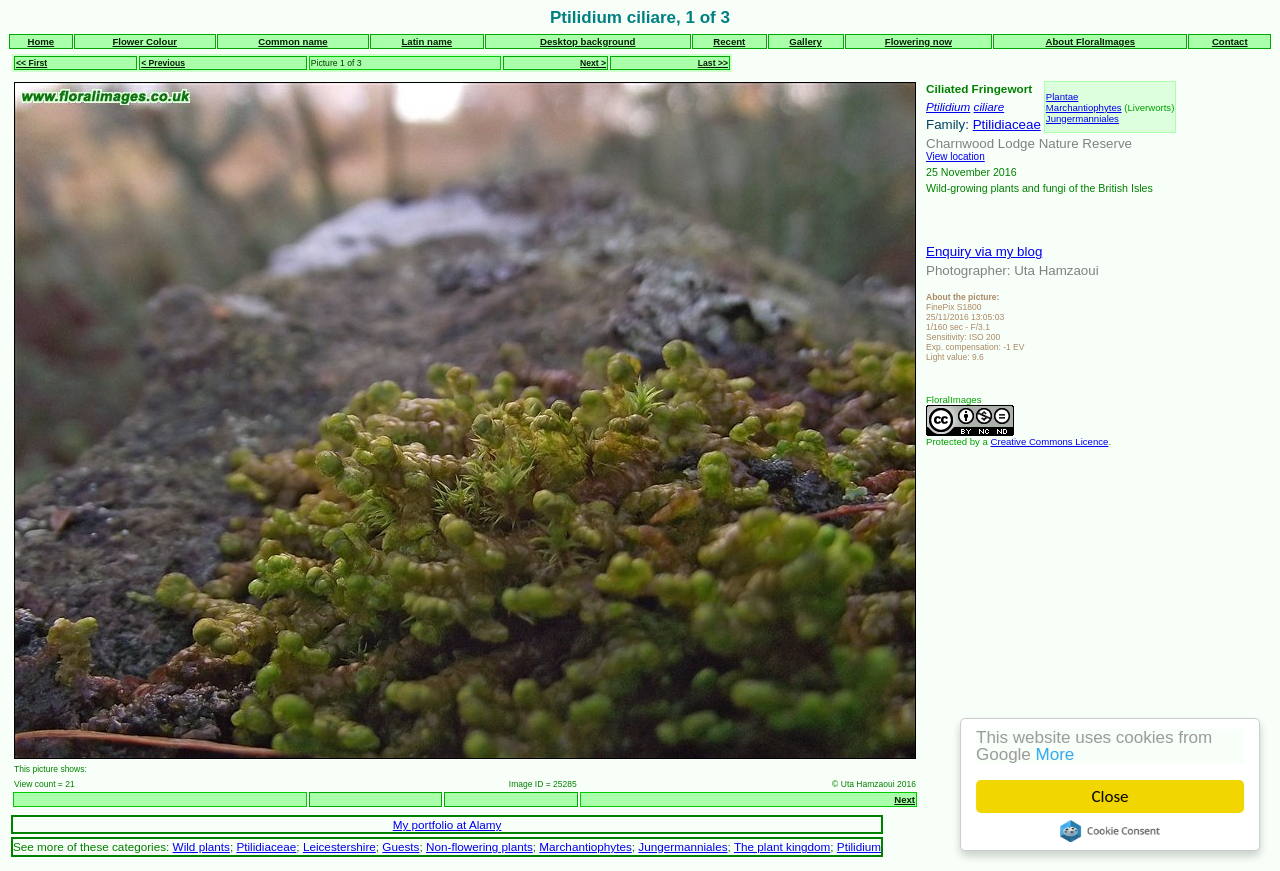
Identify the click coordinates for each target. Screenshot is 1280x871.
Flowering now (918, 41)
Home (40, 41)
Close (1110, 796)
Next (904, 799)
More (1055, 754)
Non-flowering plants (479, 846)
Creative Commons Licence (1050, 441)
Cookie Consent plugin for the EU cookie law (1110, 831)
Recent (729, 41)
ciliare (989, 106)
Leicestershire (339, 846)
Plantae (1062, 96)
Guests (400, 846)
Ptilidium (948, 106)
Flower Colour (144, 41)
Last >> (713, 63)
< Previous (163, 63)
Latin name (426, 41)
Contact (1230, 41)
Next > (593, 63)
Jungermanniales (1082, 118)
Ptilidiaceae (1007, 124)
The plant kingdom (782, 846)
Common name (292, 41)
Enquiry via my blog (984, 251)
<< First (31, 63)
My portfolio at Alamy (447, 824)
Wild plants (201, 846)
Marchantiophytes (1084, 107)
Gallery (805, 41)
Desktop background (587, 41)
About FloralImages (1091, 41)
